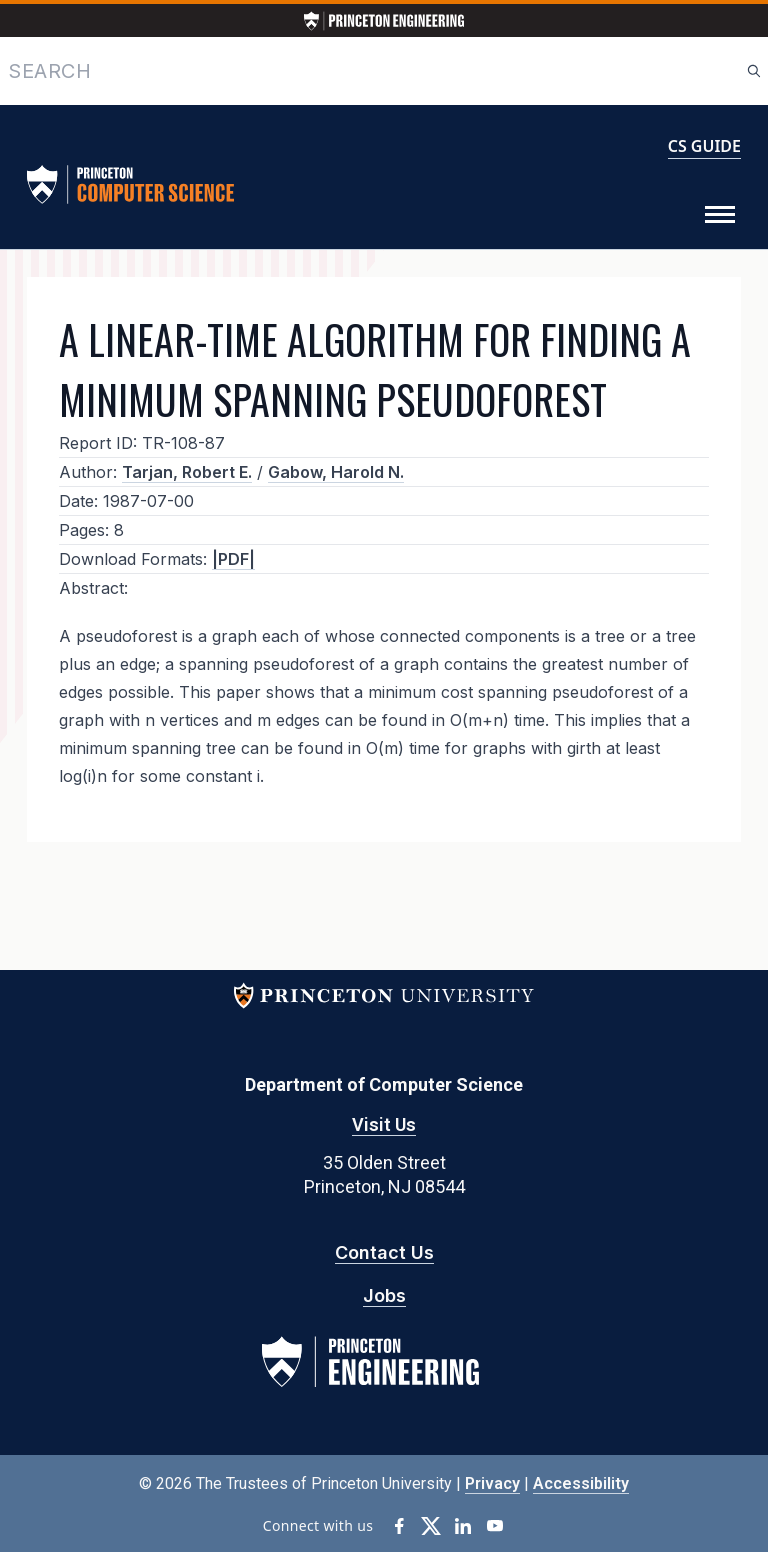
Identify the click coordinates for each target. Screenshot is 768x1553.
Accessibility (581, 1483)
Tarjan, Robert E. (187, 472)
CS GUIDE (704, 146)
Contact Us (384, 1252)
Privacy (492, 1483)
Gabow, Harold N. (336, 472)
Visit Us (384, 1124)
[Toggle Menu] (720, 215)
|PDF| (233, 559)
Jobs (384, 1295)
